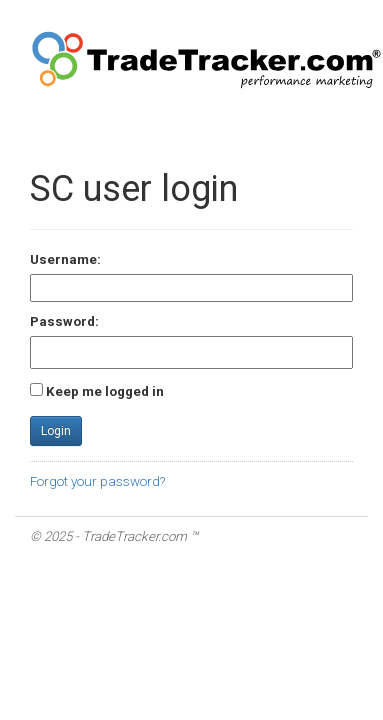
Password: (64, 321)
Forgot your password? (97, 481)
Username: (65, 259)
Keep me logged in (105, 391)
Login (56, 431)
